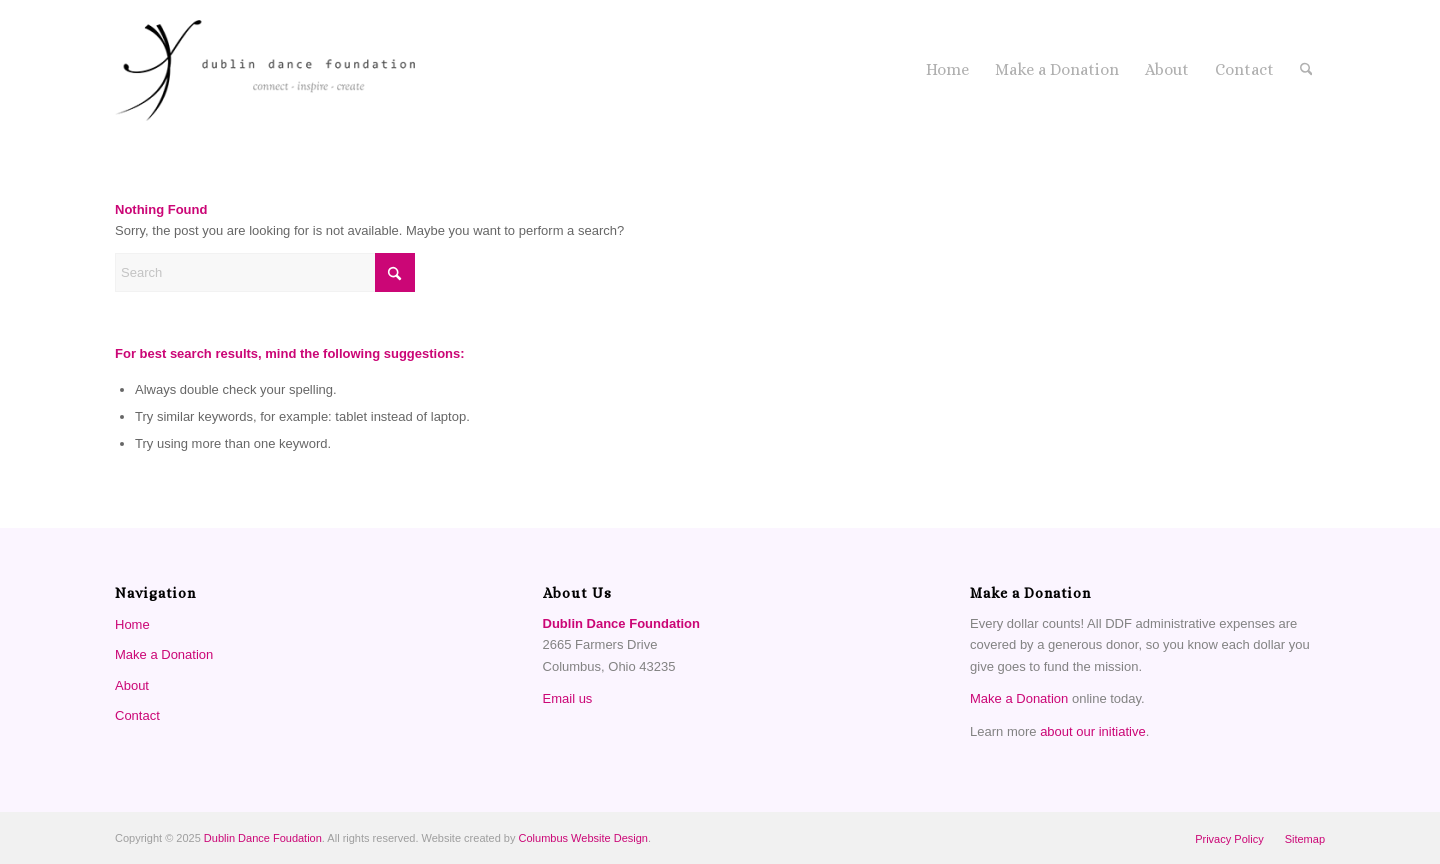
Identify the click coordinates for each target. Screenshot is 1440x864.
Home (132, 624)
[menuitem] (947, 70)
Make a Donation (164, 654)
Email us (568, 698)
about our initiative (1093, 731)
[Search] (1306, 70)
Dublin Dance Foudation (263, 838)
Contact (137, 715)
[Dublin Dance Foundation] (265, 70)
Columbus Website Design (583, 838)
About (132, 685)
